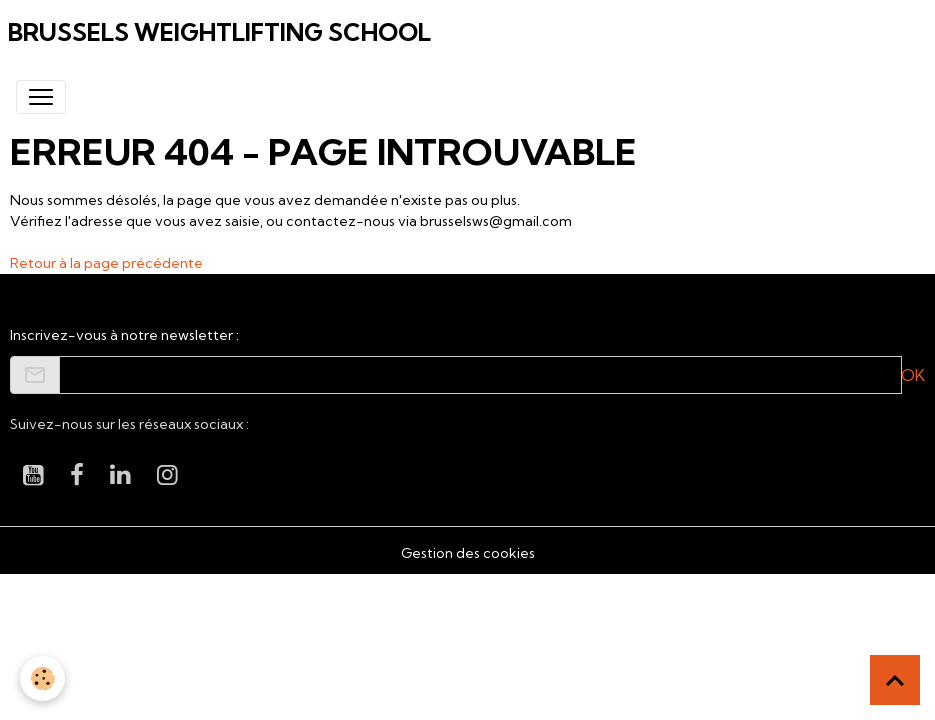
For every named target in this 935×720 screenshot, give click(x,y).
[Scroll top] (895, 680)
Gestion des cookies (468, 553)
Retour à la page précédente (106, 263)
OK (913, 375)
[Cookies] (42, 678)
